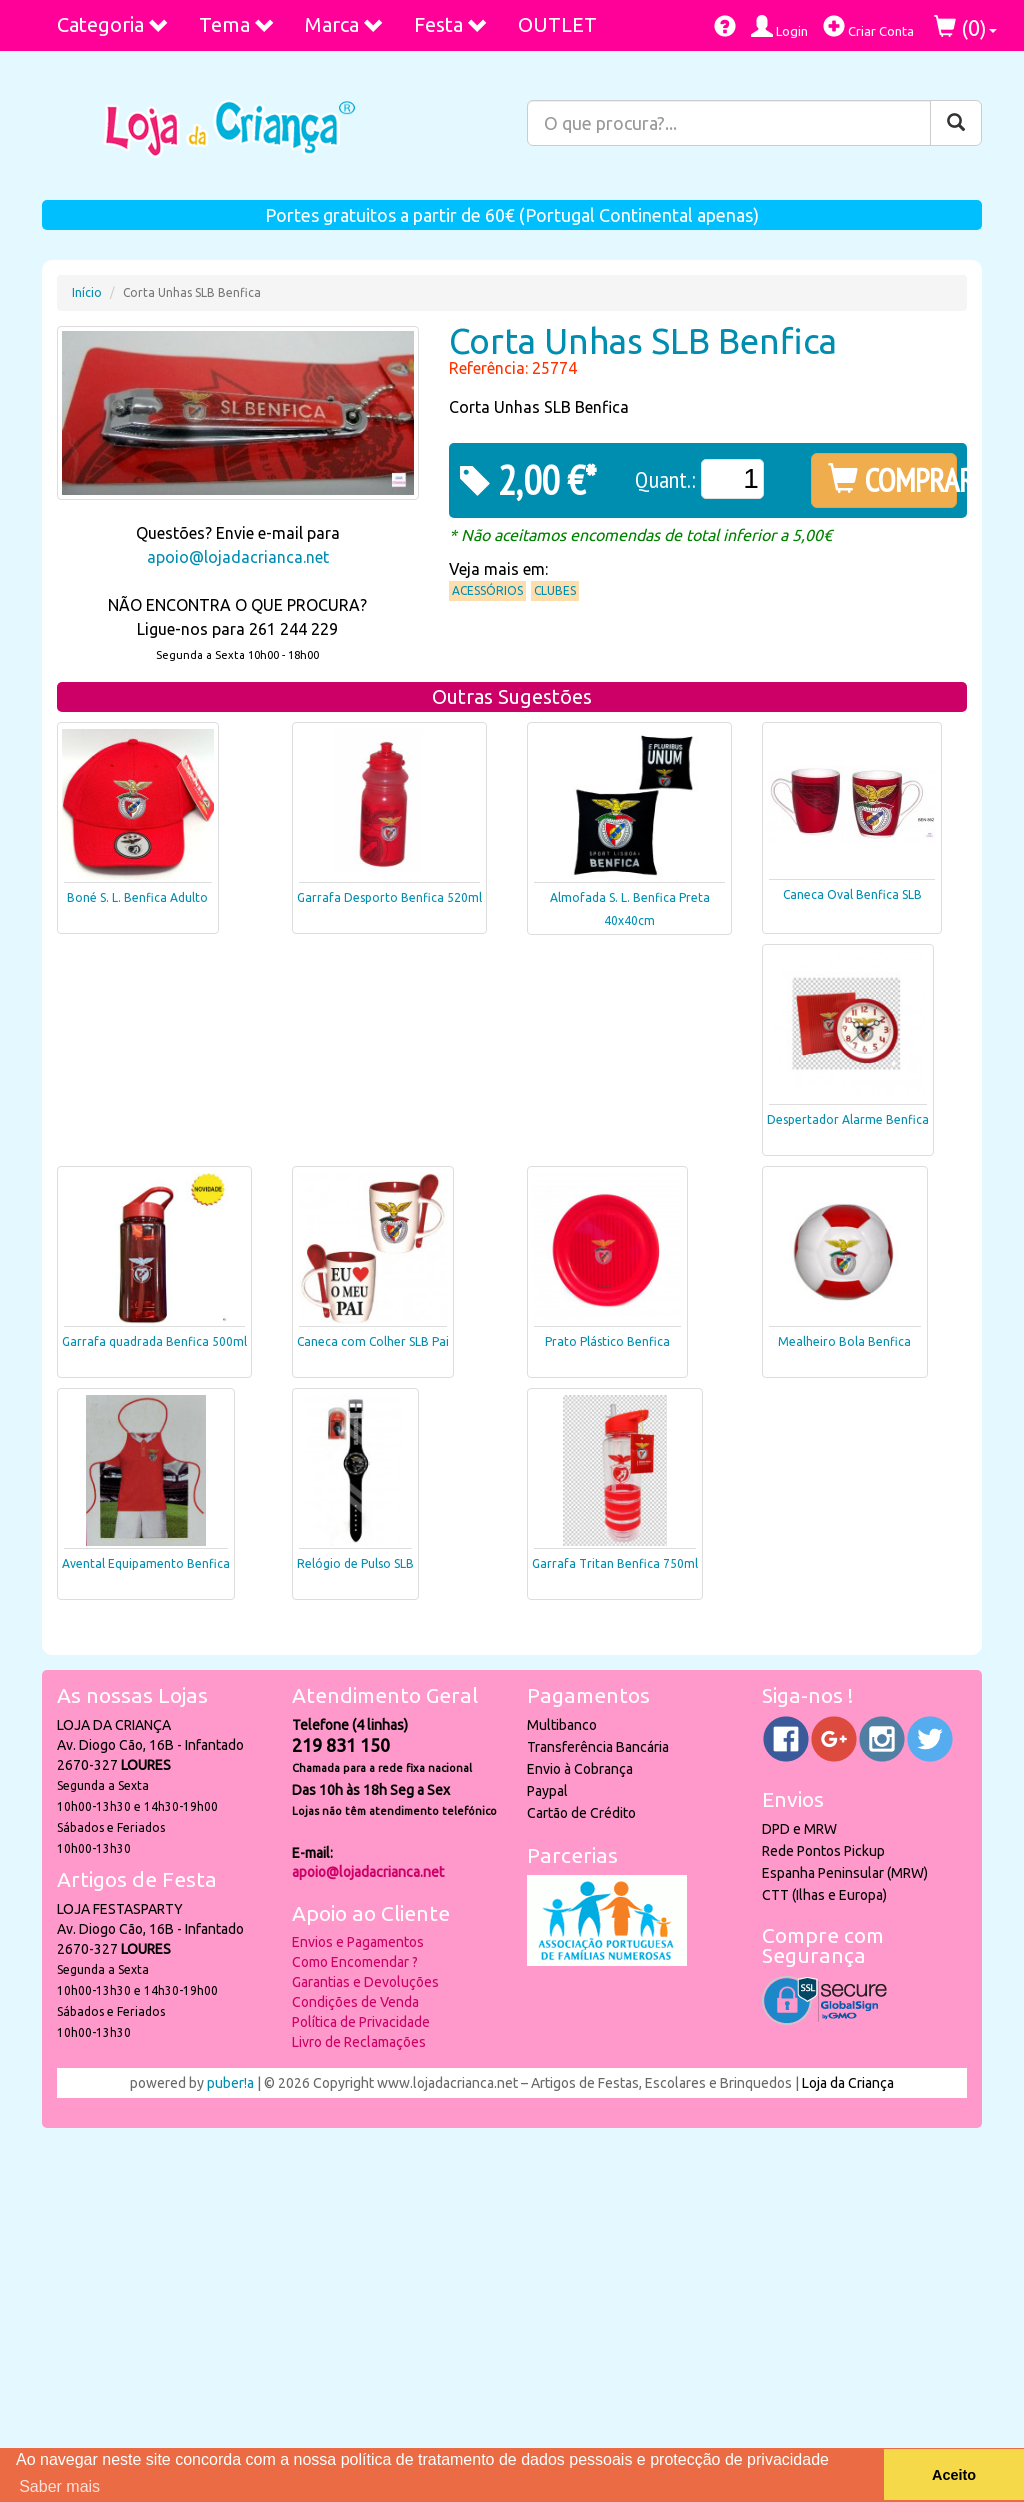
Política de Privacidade (361, 2022)
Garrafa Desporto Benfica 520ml (389, 897)
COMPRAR (892, 480)
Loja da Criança (848, 2083)
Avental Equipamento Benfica (146, 1563)
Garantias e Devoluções (365, 1982)
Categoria (113, 24)
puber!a (230, 2083)
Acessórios (487, 590)
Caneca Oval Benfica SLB (852, 894)
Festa (451, 24)
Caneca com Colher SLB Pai (373, 1341)
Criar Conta (868, 26)
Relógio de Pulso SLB (355, 1563)
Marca (344, 24)
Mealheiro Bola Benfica (844, 1341)
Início (87, 292)
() (965, 27)
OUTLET (557, 24)
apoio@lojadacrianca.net (238, 557)
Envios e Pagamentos (358, 1942)
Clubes (555, 590)
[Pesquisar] (956, 123)
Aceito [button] (954, 2475)
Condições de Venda (355, 2002)
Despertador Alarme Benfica (848, 1119)
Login (779, 26)
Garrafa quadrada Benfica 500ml (154, 1341)
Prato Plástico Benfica (607, 1341)
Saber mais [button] (59, 2486)
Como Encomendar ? (355, 1962)
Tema (237, 24)
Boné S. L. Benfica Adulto (137, 897)
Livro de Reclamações (359, 2042)
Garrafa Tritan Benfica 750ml (615, 1563)
